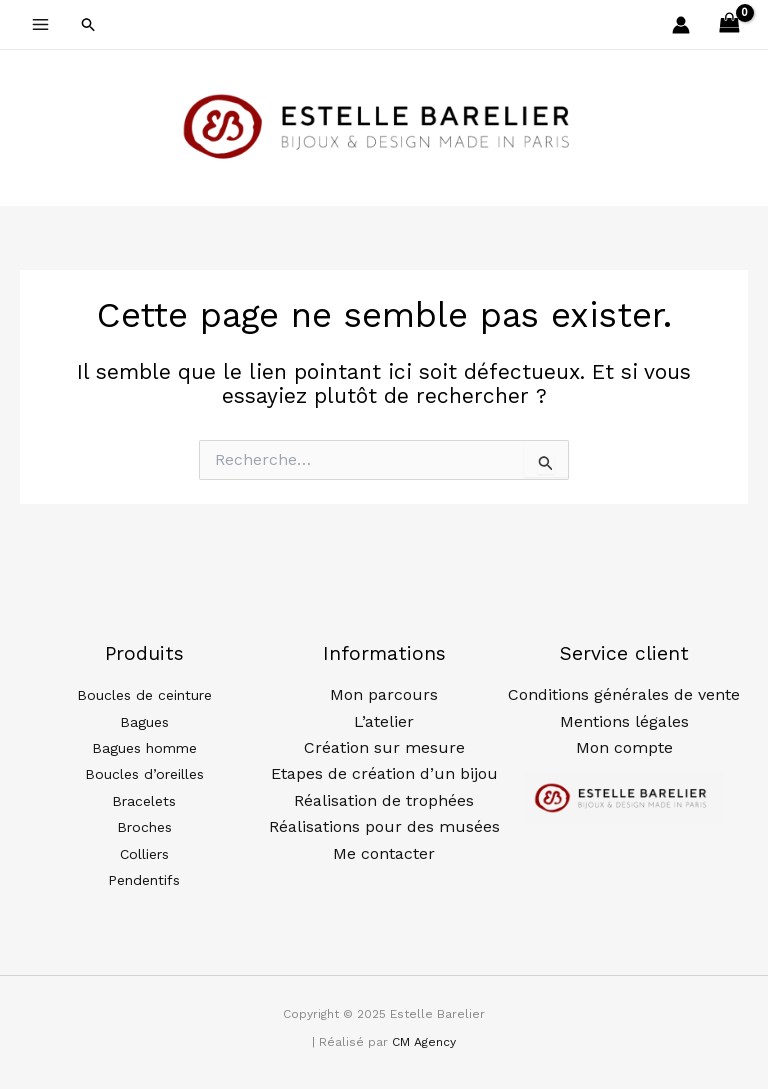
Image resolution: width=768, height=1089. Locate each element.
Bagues (144, 722)
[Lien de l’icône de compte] (681, 25)
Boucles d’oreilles (144, 774)
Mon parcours (384, 694)
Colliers (144, 854)
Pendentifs (144, 880)
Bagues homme (144, 748)
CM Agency (424, 1042)
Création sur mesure (384, 747)
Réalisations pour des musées (384, 826)
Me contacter (384, 853)
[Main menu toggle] (40, 24)
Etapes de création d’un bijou (384, 773)
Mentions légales (624, 721)
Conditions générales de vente (624, 694)
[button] (89, 25)
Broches (144, 827)
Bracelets (144, 801)
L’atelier (384, 721)
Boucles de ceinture (144, 695)
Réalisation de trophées (384, 800)
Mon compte (624, 747)
